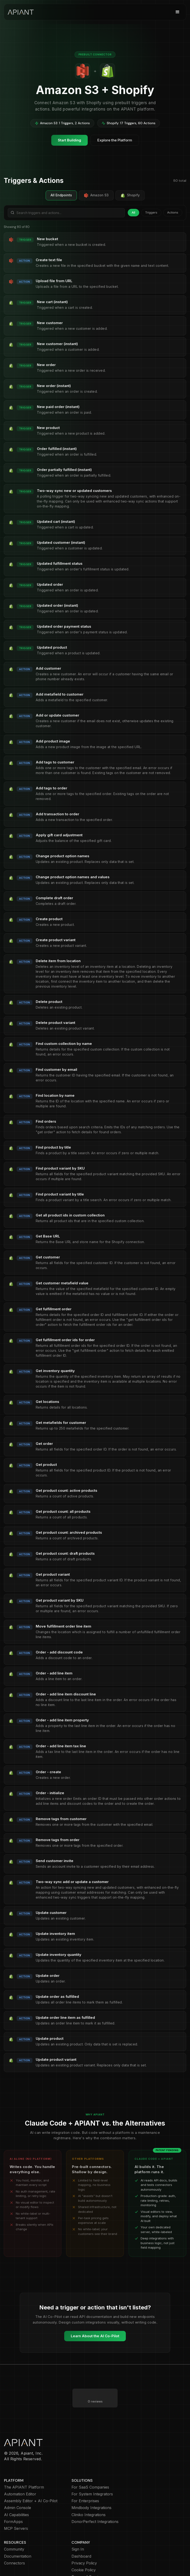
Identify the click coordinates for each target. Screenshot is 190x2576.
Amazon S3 (96, 195)
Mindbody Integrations (91, 2489)
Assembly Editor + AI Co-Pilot (30, 2482)
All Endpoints (61, 195)
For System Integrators (92, 2475)
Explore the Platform (114, 140)
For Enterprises (85, 2482)
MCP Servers (16, 2509)
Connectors (14, 2544)
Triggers (151, 212)
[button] (177, 12)
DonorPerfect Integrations (95, 2503)
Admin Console (17, 2489)
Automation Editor (20, 2475)
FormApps (13, 2503)
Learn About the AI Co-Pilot (95, 2336)
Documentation (17, 2537)
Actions (172, 212)
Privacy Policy (84, 2544)
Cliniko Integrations (88, 2496)
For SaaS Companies (90, 2468)
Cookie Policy (83, 2551)
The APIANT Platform (24, 2468)
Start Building (69, 140)
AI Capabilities (16, 2496)
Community (14, 2530)
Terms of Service (86, 2558)
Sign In (77, 2530)
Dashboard (81, 2537)
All (133, 212)
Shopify (130, 195)
